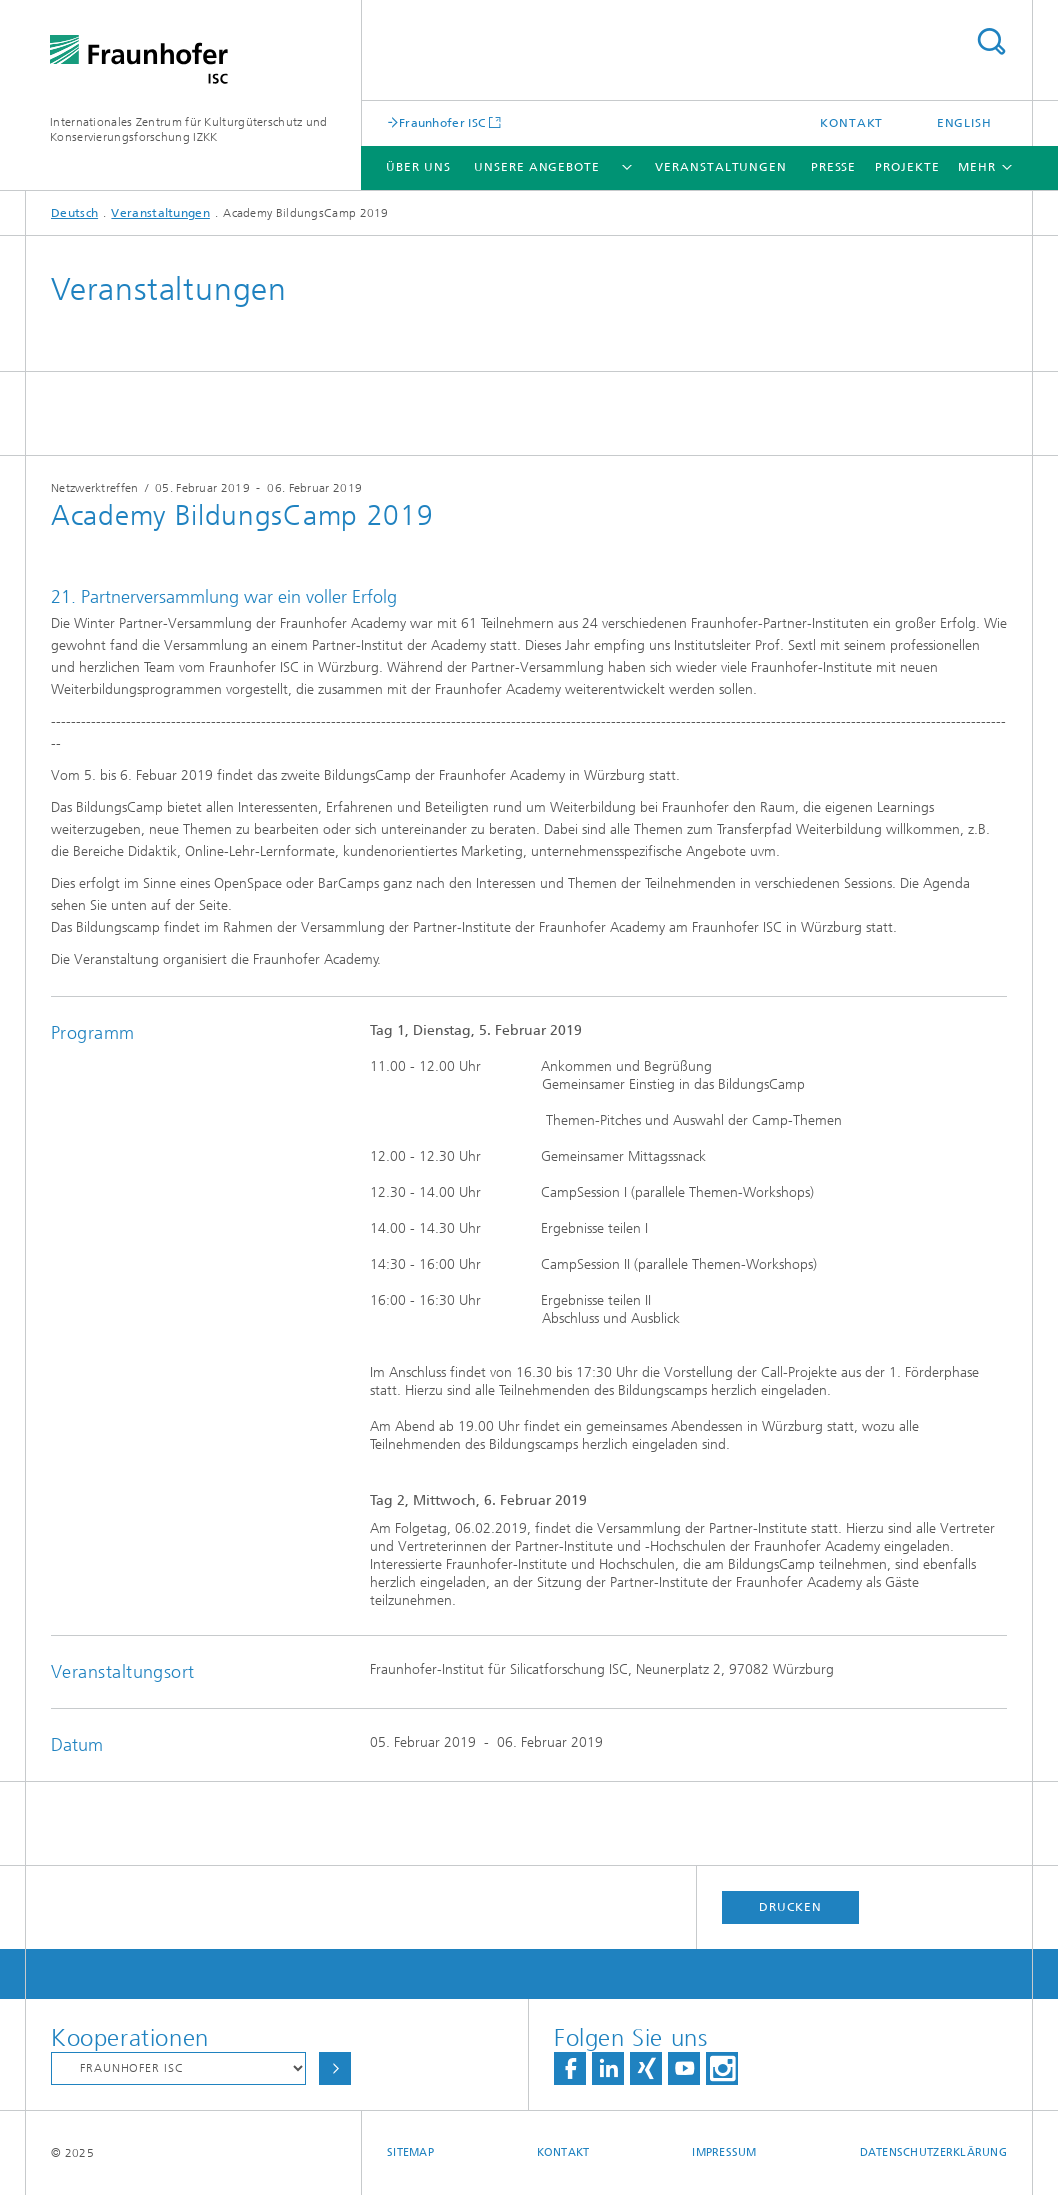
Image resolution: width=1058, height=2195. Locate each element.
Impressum (724, 2152)
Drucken (790, 1907)
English (964, 123)
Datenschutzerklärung (934, 2152)
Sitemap (410, 2152)
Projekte (907, 167)
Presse (833, 167)
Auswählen (335, 2068)
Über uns (418, 167)
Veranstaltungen (721, 167)
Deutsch (74, 213)
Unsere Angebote (537, 167)
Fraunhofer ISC (442, 122)
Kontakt (851, 123)
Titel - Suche (991, 41)
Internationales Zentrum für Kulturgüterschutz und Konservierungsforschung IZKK (189, 129)
